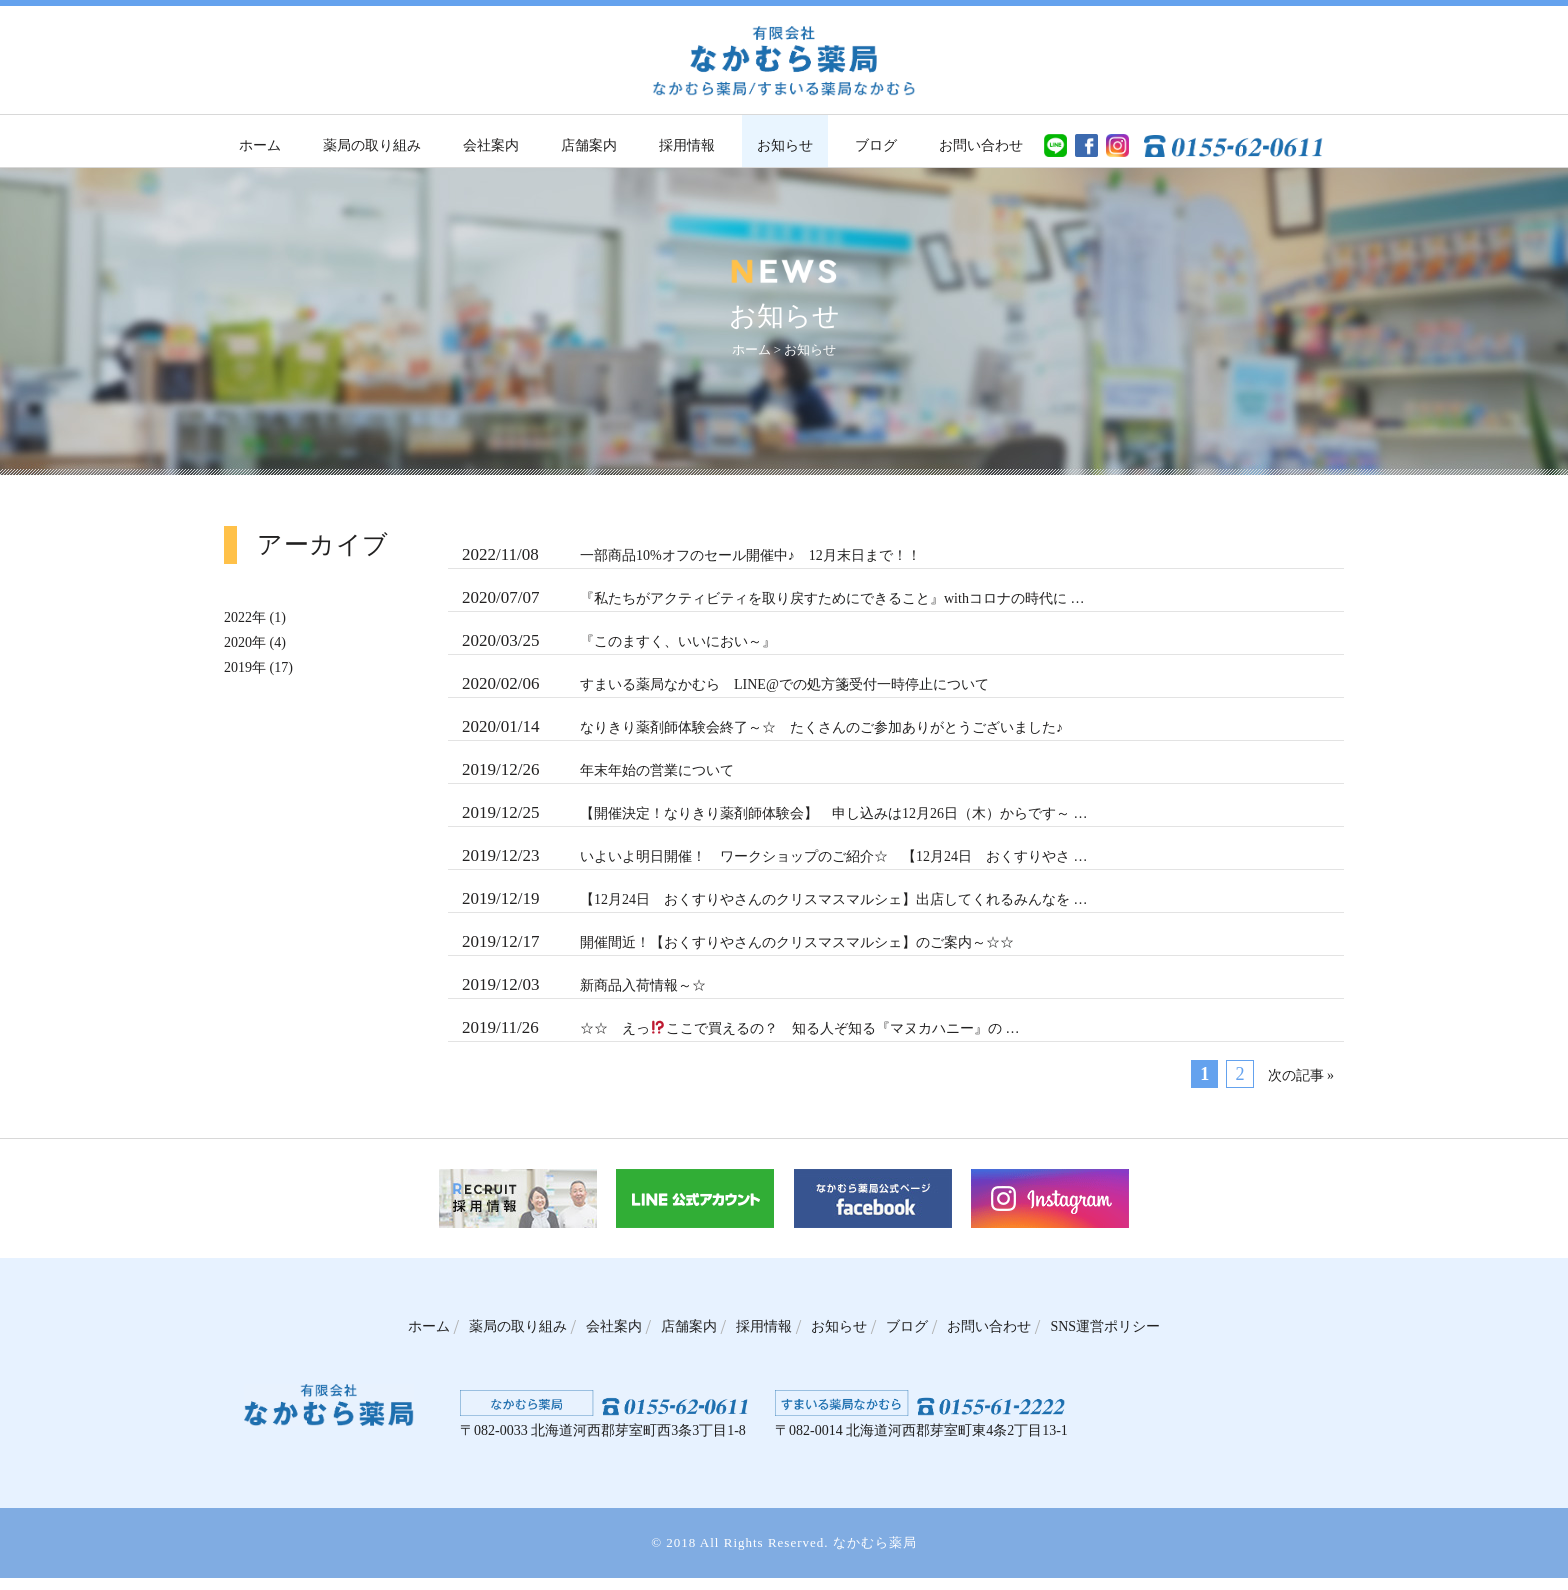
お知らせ (785, 146)
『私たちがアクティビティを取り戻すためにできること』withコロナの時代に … (776, 600)
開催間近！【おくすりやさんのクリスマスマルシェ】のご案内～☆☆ (738, 952)
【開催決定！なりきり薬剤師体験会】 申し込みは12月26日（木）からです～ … (774, 820)
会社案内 (491, 146)
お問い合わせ (981, 146)
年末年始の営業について (598, 776)
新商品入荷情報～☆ (584, 996)
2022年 (247, 617)
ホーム (260, 146)
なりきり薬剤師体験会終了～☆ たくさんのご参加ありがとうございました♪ (766, 732)
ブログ (876, 146)
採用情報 (687, 146)
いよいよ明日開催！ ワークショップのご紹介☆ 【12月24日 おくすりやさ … (774, 864)
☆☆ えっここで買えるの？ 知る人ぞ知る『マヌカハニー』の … (741, 1040)
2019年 (247, 667)
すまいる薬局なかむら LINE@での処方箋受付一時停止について (723, 688)
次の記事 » (1300, 1088)
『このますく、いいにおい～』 (619, 644)
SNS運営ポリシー (1117, 1339)
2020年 (247, 642)
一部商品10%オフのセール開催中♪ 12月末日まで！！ (696, 556)
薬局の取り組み (372, 146)
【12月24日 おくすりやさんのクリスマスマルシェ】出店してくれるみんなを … (777, 908)
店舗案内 (589, 146)
